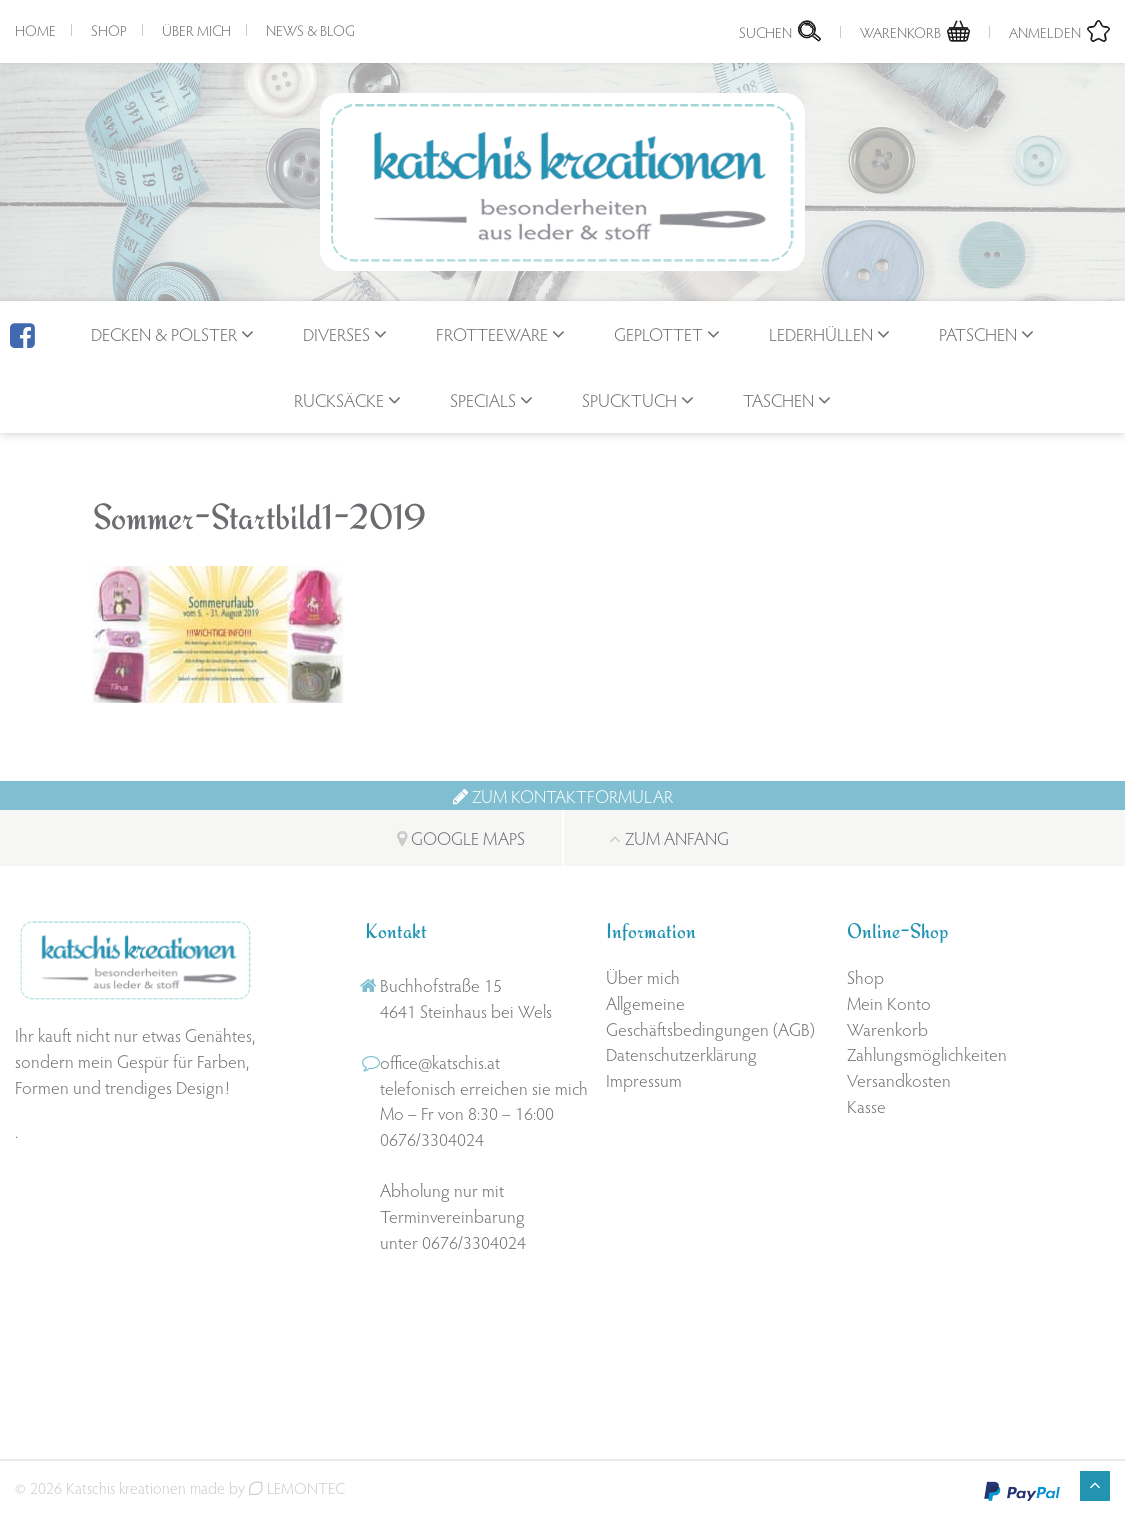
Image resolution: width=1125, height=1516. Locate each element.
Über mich (196, 30)
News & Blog (310, 30)
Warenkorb (887, 1028)
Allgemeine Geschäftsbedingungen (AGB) (710, 1015)
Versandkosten (899, 1079)
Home (35, 30)
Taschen (778, 399)
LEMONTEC (297, 1487)
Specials (483, 399)
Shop (109, 30)
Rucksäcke (339, 399)
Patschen (978, 333)
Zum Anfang (669, 837)
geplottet (658, 333)
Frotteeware (492, 333)
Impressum (644, 1079)
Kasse (866, 1105)
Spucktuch (629, 399)
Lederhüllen (821, 333)
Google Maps (461, 837)
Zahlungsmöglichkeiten (927, 1053)
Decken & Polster (164, 333)
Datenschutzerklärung (681, 1053)
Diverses (336, 333)
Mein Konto (889, 1002)
